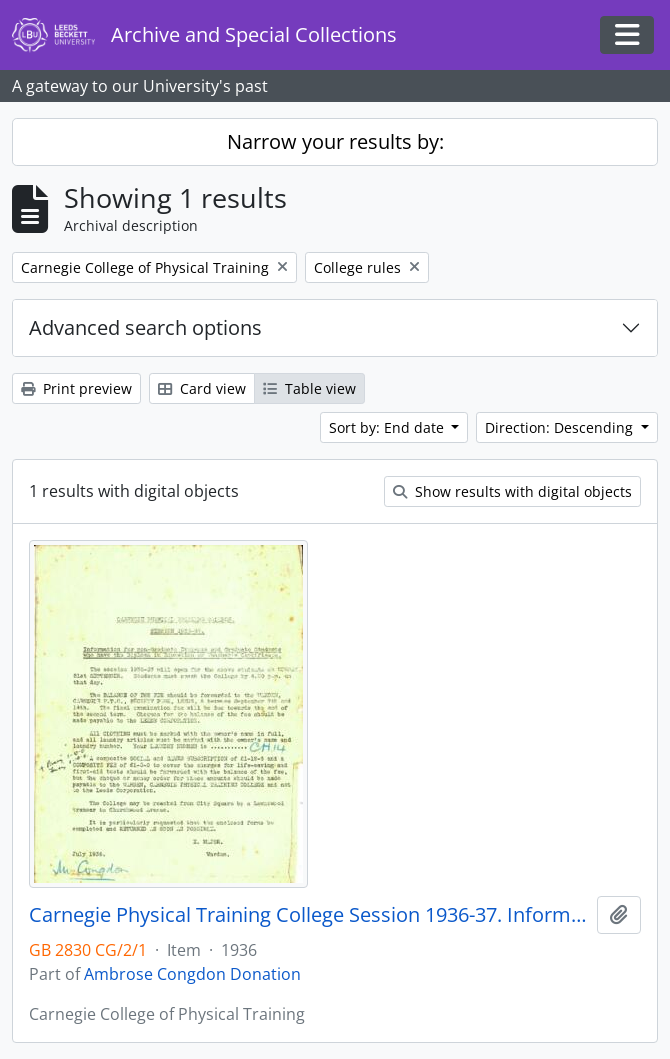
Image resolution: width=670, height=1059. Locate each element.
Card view (202, 388)
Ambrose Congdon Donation (192, 974)
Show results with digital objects (512, 491)
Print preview (76, 388)
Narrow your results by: (335, 141)
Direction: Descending (561, 427)
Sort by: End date (388, 427)
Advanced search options (145, 327)
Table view (309, 388)
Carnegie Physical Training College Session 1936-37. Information (309, 915)
